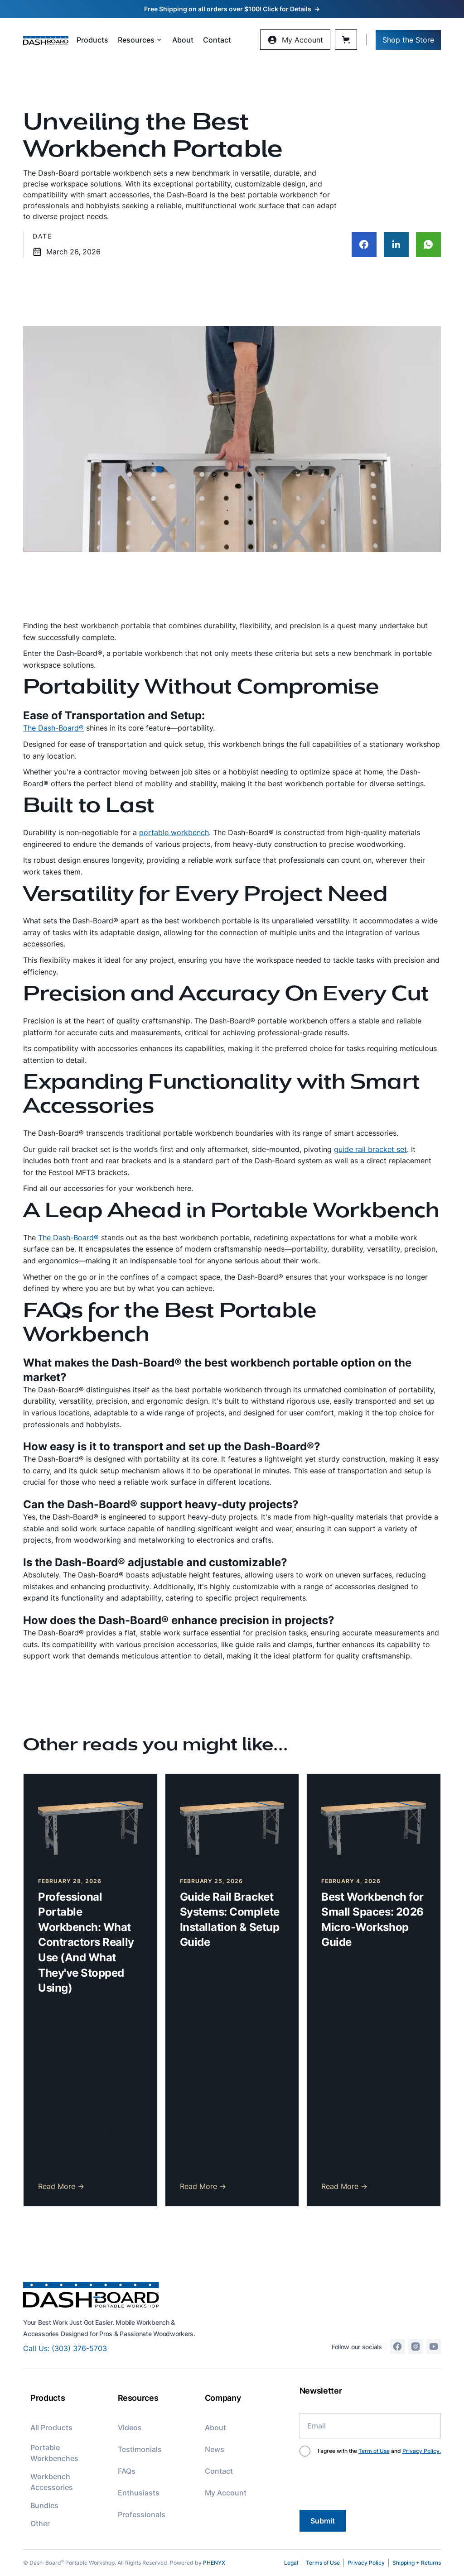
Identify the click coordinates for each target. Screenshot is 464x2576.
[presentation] (368, 2485)
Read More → (61, 2186)
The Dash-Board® (53, 727)
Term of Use (374, 2450)
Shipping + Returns (416, 2562)
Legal (291, 2562)
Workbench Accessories (51, 2482)
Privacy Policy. (421, 2450)
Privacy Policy (366, 2562)
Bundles (44, 2505)
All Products (51, 2427)
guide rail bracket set (370, 1149)
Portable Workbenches (54, 2453)
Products (92, 39)
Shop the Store (408, 39)
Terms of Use (323, 2562)
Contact (217, 39)
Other (40, 2523)
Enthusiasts (139, 2492)
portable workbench (174, 832)
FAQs (126, 2471)
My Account (225, 2492)
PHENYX (214, 2562)
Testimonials (140, 2449)
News (214, 2449)
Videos (130, 2427)
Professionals (141, 2514)
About (182, 39)
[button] (140, 40)
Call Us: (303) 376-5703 (65, 2348)
